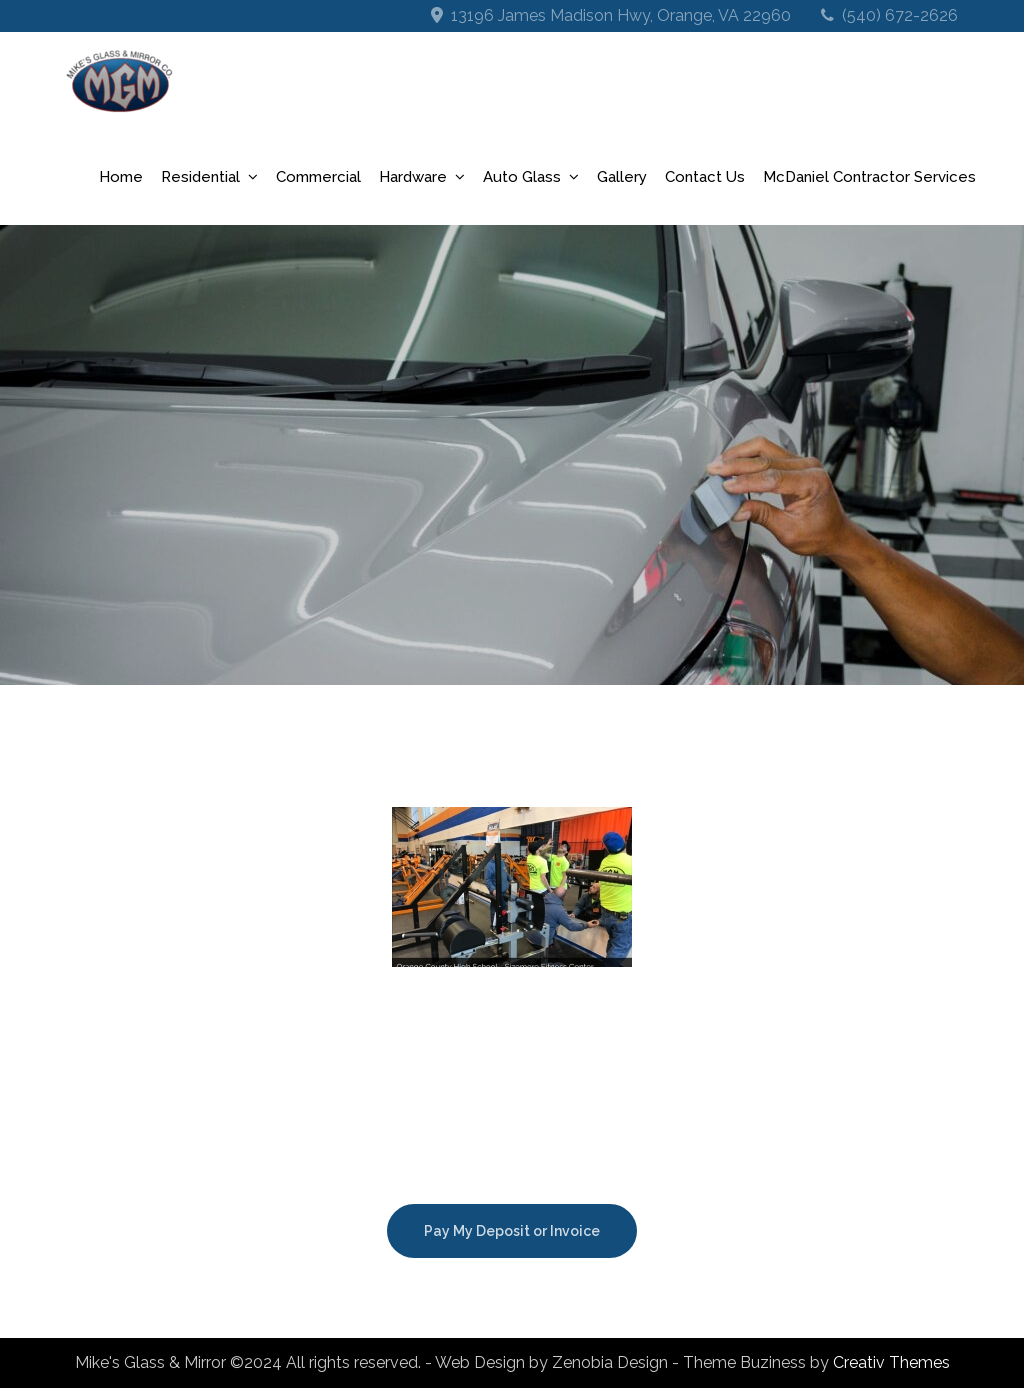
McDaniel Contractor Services (869, 177)
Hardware (413, 177)
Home (121, 177)
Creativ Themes (891, 1362)
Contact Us (705, 177)
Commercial (318, 177)
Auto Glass (522, 177)
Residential (200, 177)
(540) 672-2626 (900, 15)
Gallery (622, 177)
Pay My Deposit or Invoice (512, 1231)
